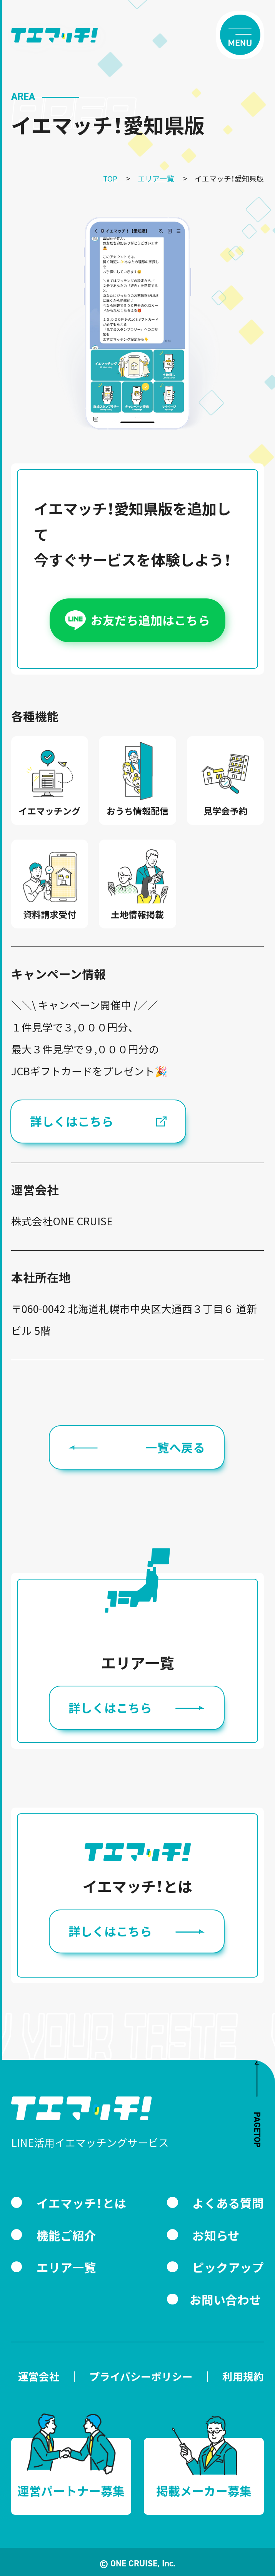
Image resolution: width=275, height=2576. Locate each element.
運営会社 (39, 2376)
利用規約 (243, 2376)
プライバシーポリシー (141, 2376)
